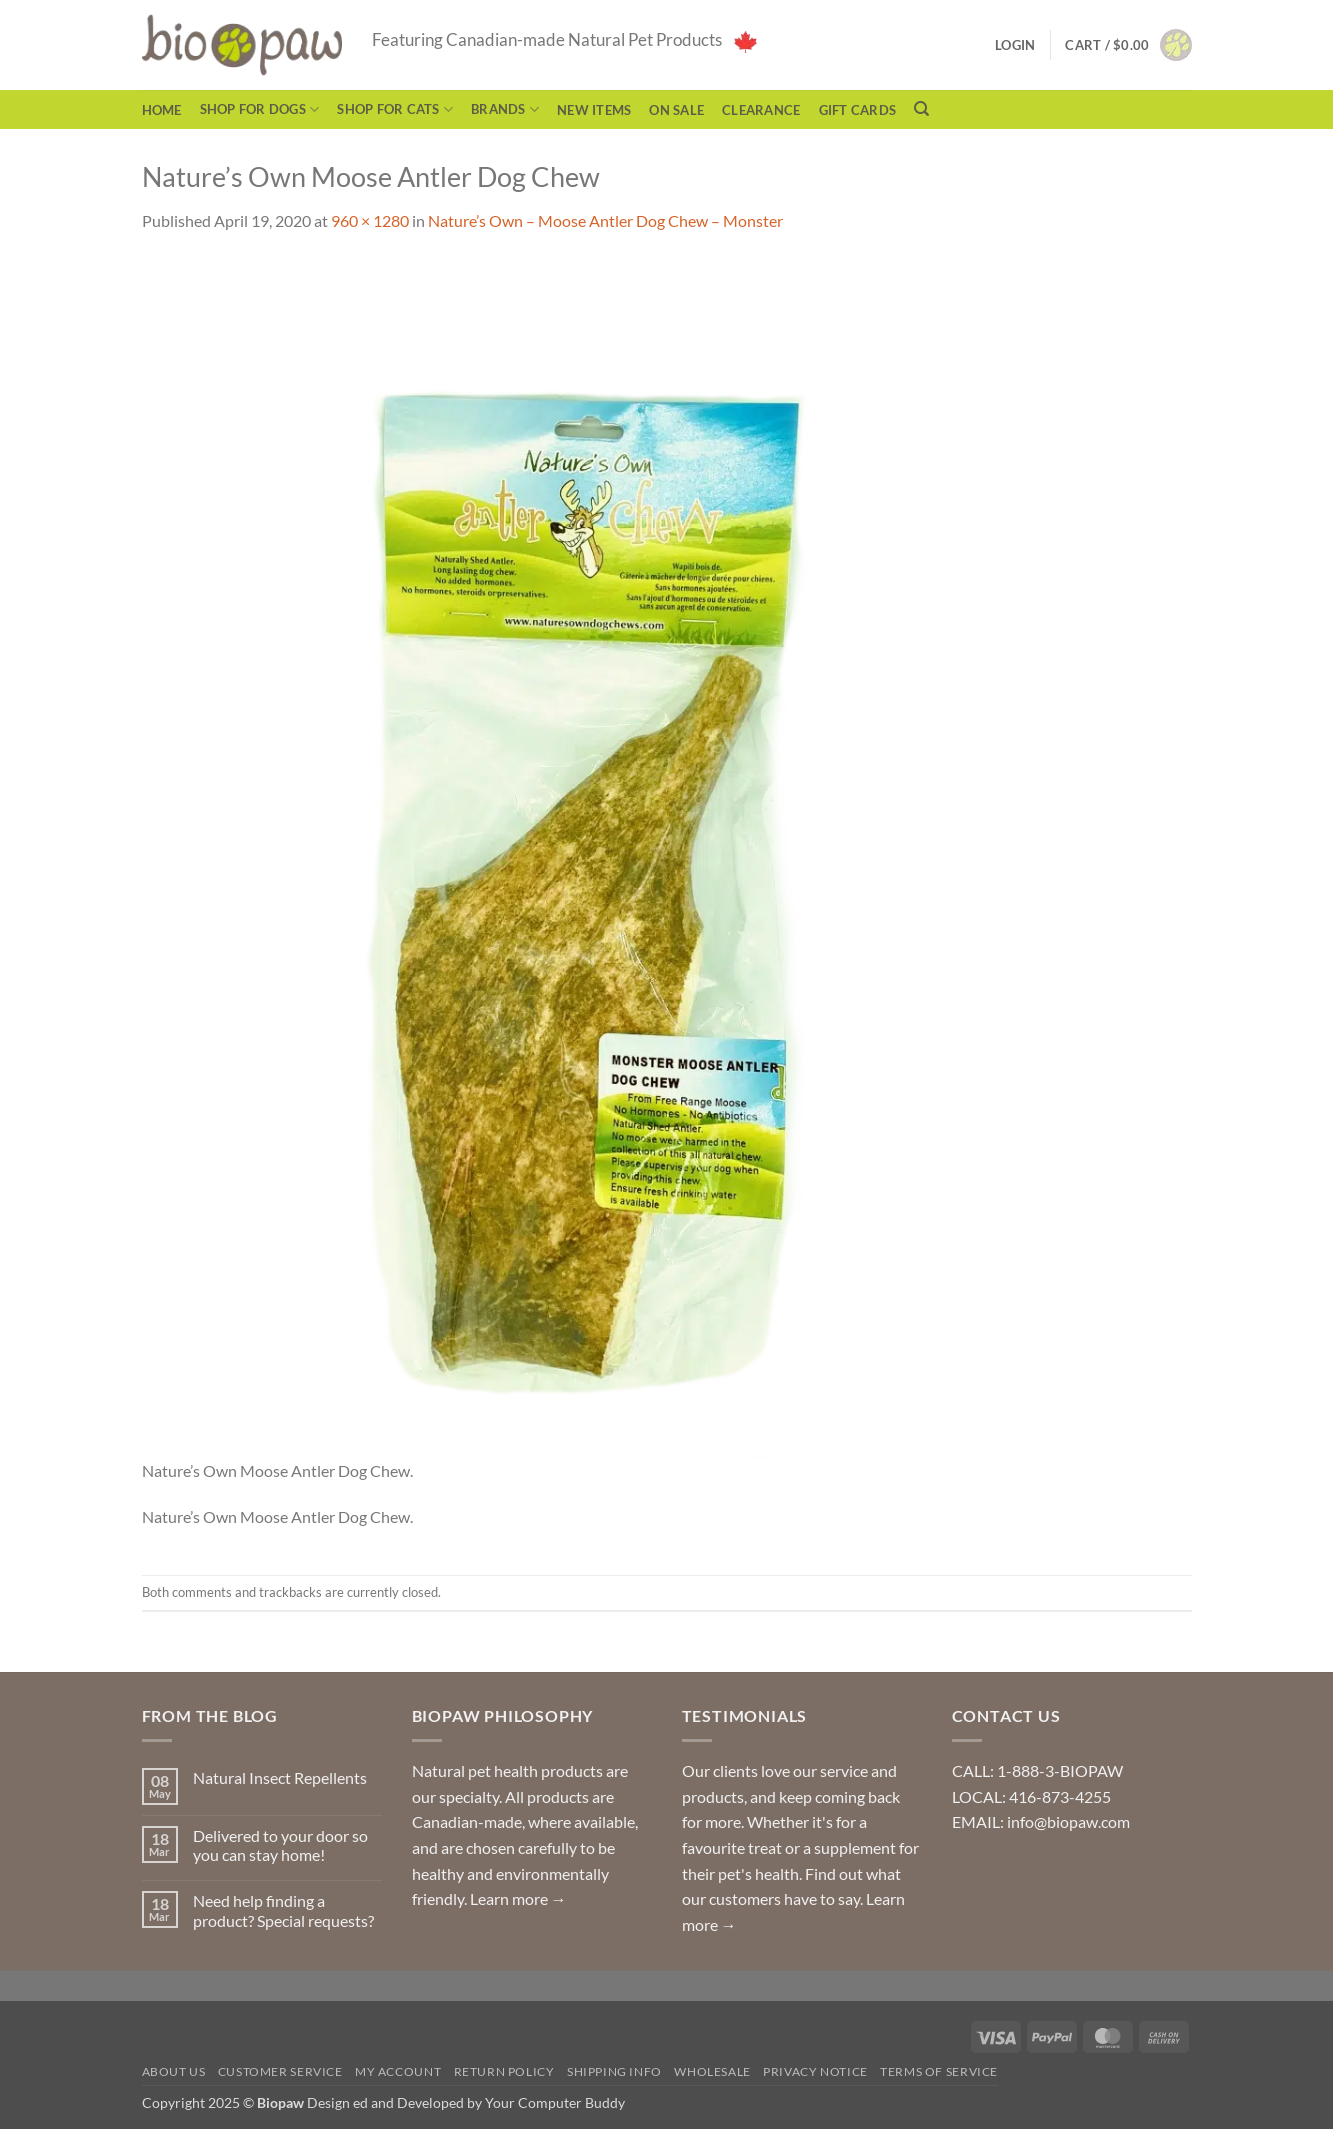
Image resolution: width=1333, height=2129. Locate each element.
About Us (174, 2071)
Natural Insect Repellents (280, 1777)
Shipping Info (614, 2071)
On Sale (676, 110)
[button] (1128, 45)
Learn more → (518, 1898)
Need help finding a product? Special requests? (283, 1910)
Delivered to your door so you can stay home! (280, 1845)
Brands (505, 109)
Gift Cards (858, 110)
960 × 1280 (370, 220)
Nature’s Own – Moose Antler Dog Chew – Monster (605, 220)
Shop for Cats (395, 109)
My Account (398, 2071)
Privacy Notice (815, 2071)
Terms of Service (939, 2071)
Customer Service (280, 2071)
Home (162, 110)
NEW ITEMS (594, 110)
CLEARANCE (761, 110)
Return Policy (504, 2071)
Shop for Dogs (260, 109)
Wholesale (712, 2071)
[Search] (921, 109)
